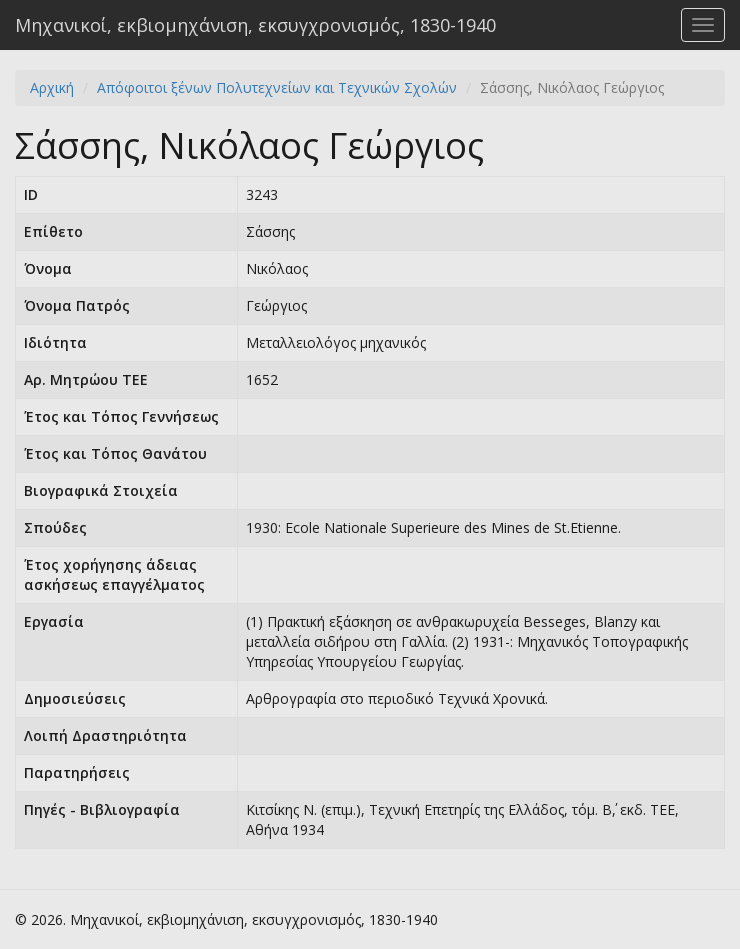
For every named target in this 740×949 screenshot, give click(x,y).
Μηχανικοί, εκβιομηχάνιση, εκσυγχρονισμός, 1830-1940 (255, 25)
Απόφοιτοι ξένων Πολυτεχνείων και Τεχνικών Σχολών (277, 87)
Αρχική (52, 87)
